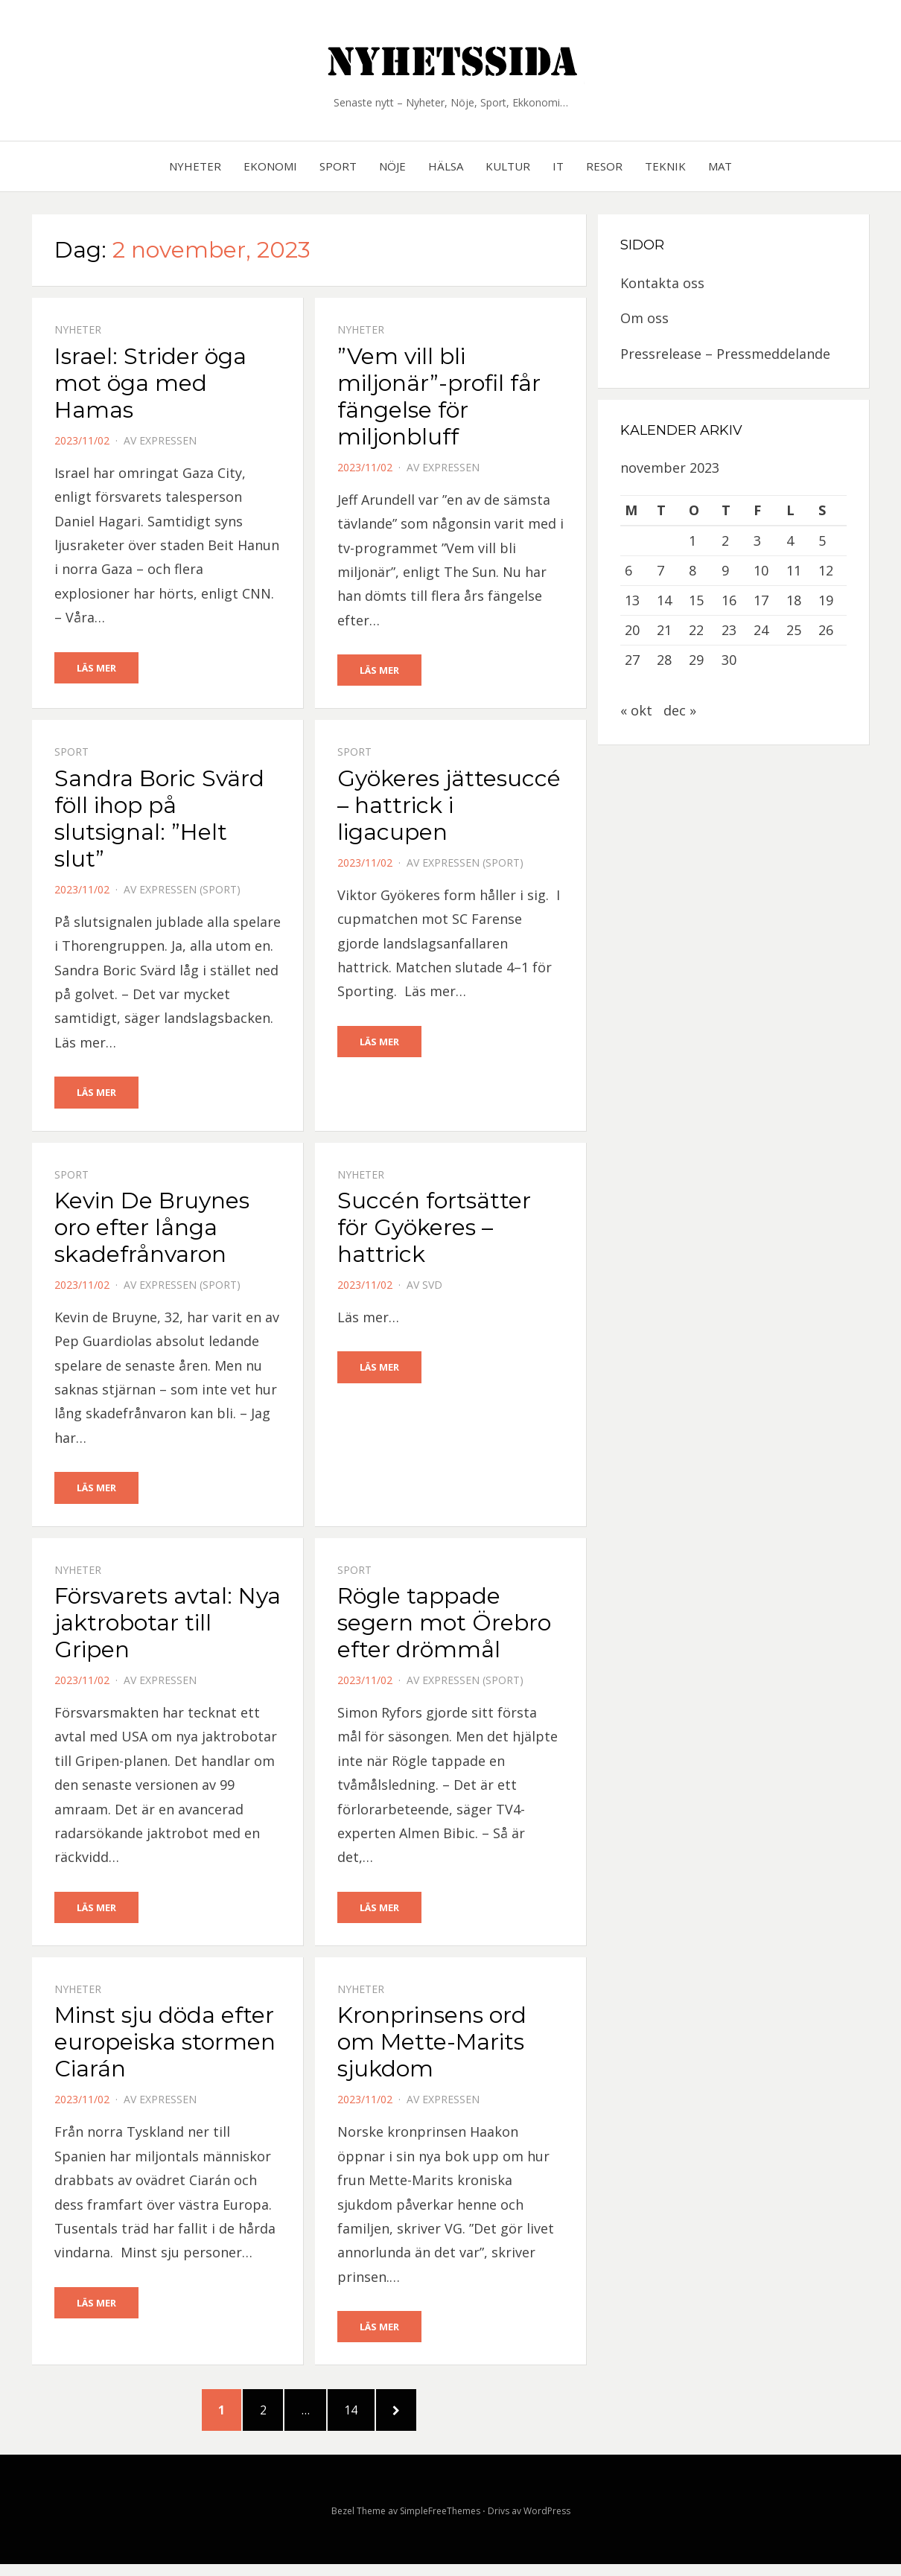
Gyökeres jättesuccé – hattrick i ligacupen (449, 806)
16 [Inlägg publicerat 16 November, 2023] (729, 600)
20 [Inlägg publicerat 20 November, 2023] (632, 630)
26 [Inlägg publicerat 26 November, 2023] (825, 630)
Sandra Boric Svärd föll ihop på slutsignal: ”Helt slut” (159, 819)
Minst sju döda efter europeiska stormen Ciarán (165, 2044)
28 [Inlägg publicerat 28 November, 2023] (664, 660)
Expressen (168, 440)
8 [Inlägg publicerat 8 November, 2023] (692, 570)
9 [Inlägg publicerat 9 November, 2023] (725, 570)
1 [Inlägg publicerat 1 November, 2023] (692, 540)
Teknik (665, 166)
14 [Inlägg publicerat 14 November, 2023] (664, 600)
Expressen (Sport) (190, 890)
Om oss (644, 318)
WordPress (546, 2522)
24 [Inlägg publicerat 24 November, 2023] (761, 630)
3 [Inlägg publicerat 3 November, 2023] (757, 540)
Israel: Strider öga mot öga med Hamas (150, 383)
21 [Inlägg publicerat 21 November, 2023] (664, 630)
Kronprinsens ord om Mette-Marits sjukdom (431, 2044)
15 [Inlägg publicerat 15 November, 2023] (696, 600)
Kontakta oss (662, 283)
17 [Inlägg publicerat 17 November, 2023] (761, 600)
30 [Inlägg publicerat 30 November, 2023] (729, 660)
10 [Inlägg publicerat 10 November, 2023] (761, 570)
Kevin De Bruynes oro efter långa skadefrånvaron (151, 1228)
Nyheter (195, 166)
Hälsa (445, 166)
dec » (679, 710)
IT (558, 166)
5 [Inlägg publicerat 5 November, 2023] (822, 540)
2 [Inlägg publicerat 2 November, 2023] (725, 540)
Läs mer (96, 668)
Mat (720, 166)
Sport (338, 166)
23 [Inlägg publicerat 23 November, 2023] (729, 630)
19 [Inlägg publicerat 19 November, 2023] (825, 600)
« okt (636, 710)
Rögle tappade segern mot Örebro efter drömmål (444, 1624)
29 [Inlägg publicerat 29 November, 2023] (696, 660)
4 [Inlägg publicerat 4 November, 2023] (790, 540)
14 (367, 2416)
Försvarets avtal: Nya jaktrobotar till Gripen (167, 1624)
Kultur (507, 166)
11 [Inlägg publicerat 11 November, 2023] (793, 570)
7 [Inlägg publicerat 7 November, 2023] (660, 570)
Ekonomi (270, 166)
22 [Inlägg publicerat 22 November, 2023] (696, 630)
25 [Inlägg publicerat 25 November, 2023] (793, 630)
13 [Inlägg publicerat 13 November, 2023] (632, 600)
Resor (604, 166)
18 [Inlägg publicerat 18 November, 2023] (793, 600)
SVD (432, 1286)
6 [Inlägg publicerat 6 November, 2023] (628, 570)
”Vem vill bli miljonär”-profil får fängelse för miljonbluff (439, 396)
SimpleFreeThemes (440, 2522)
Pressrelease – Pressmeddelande (725, 354)
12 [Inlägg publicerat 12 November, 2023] (825, 570)
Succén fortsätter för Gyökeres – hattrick (434, 1228)
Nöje (392, 166)
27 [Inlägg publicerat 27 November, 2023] (632, 660)
